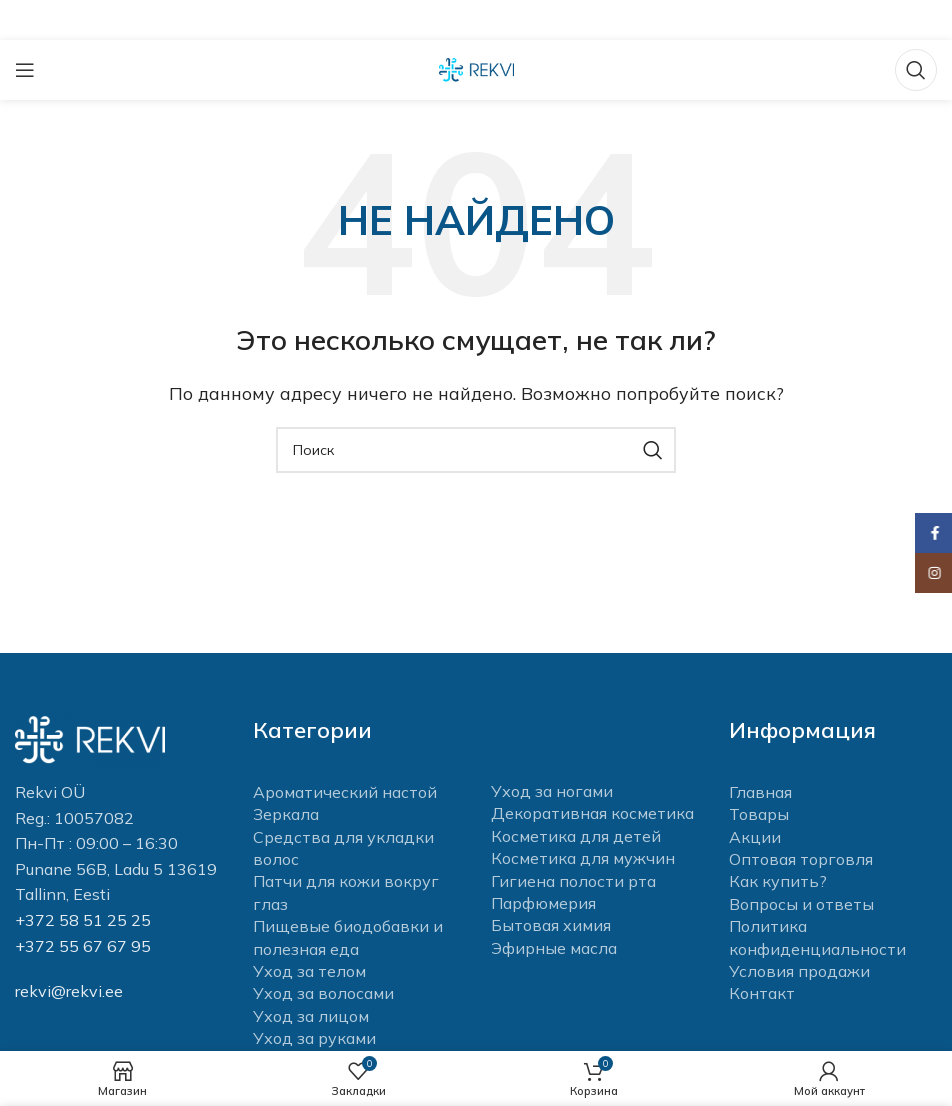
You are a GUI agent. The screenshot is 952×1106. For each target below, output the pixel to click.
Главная (760, 792)
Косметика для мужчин (583, 858)
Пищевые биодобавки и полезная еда (348, 937)
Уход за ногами (552, 791)
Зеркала (286, 814)
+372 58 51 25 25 (83, 920)
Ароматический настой (345, 792)
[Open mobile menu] (25, 70)
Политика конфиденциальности (817, 937)
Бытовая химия (551, 925)
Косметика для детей (576, 836)
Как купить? (778, 881)
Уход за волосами (323, 993)
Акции (755, 837)
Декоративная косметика (592, 813)
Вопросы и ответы (801, 904)
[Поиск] (916, 70)
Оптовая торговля (801, 859)
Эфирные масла (554, 948)
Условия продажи (799, 971)
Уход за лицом (311, 1016)
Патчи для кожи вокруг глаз (346, 892)
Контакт (762, 993)
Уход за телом (309, 971)
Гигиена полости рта (573, 881)
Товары (759, 814)
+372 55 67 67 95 (83, 946)
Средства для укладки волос (343, 848)
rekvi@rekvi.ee (69, 991)
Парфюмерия (543, 903)
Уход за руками (314, 1038)
